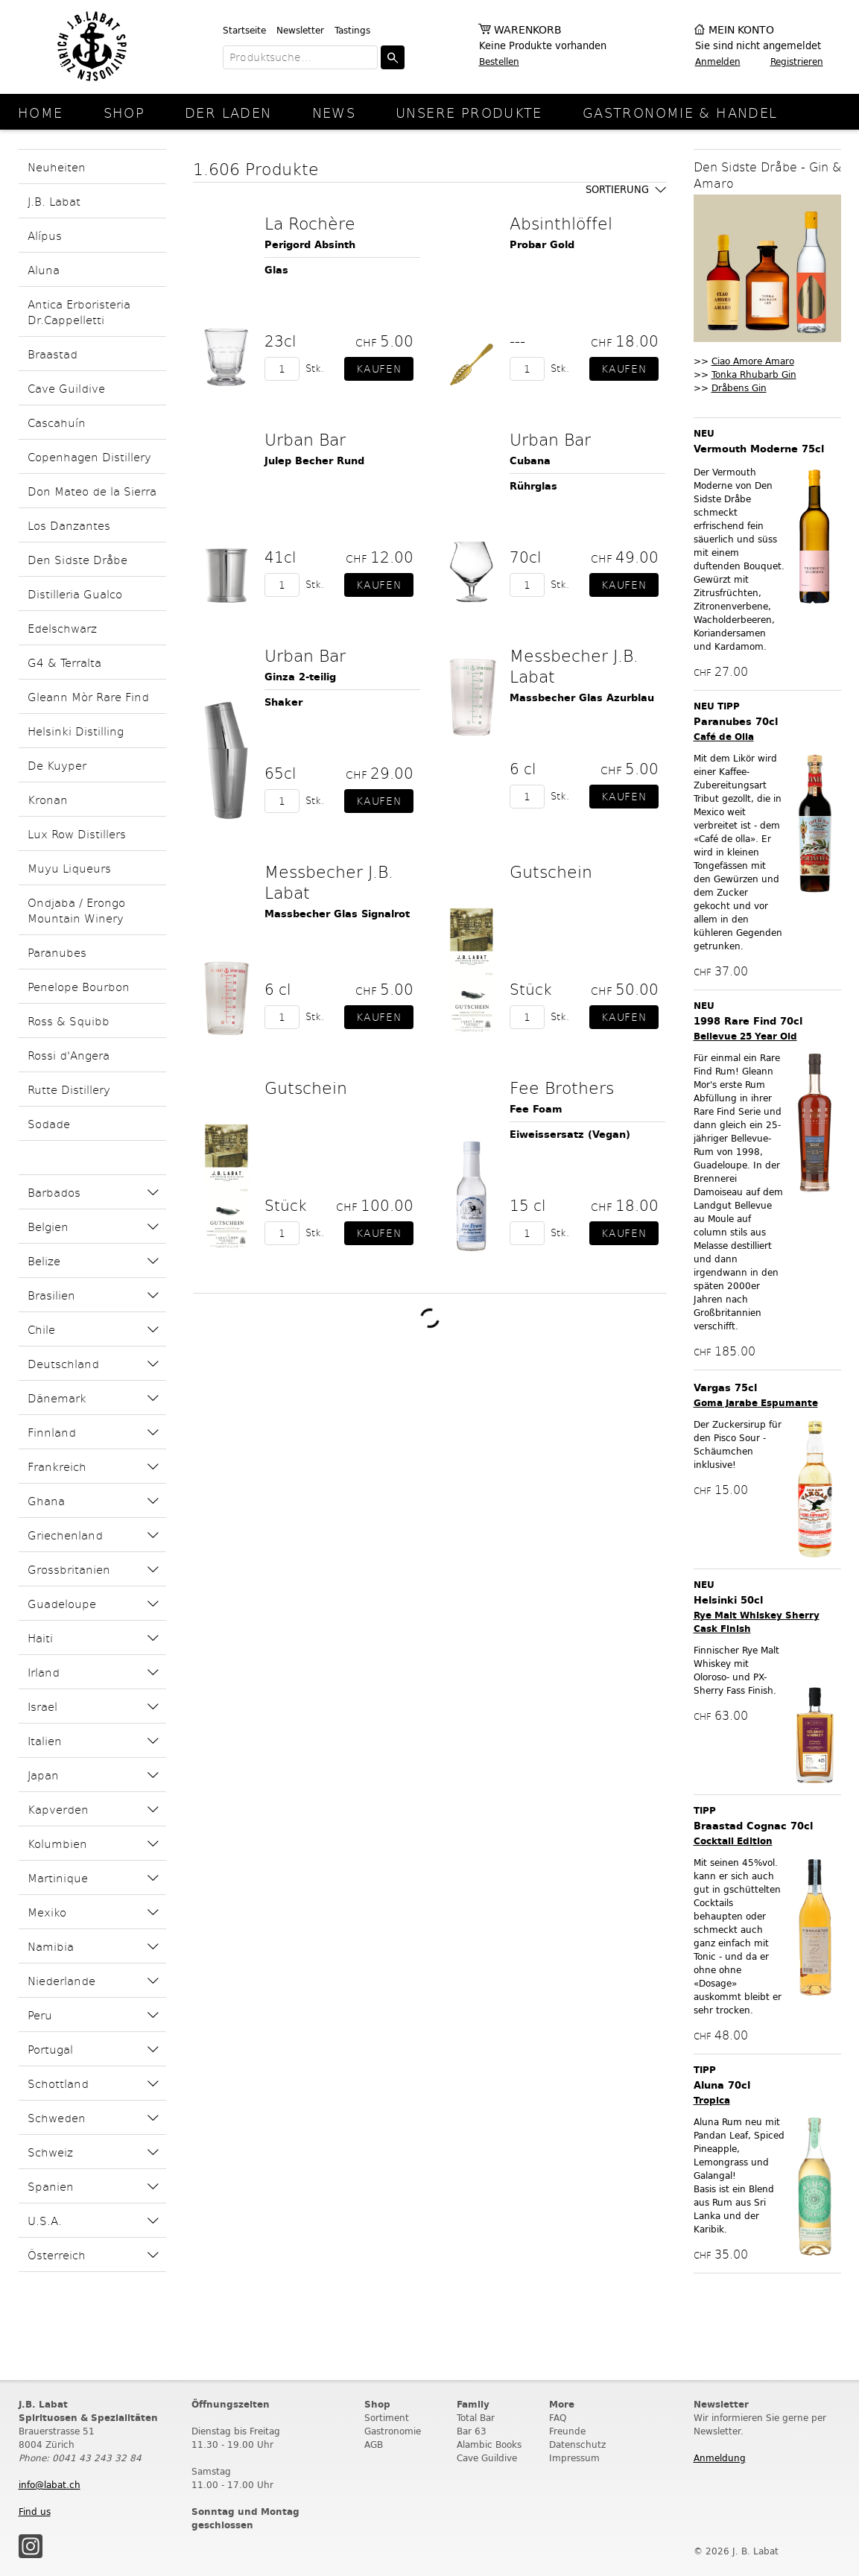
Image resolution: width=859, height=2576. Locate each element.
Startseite (244, 30)
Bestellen (499, 61)
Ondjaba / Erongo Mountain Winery (76, 909)
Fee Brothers (562, 1087)
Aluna (44, 269)
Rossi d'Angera (69, 1055)
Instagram (30, 2546)
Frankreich (57, 1466)
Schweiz (50, 2151)
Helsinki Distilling (76, 730)
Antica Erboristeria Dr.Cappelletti (79, 311)
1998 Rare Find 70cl (748, 1021)
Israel (42, 1706)
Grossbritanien (69, 1569)
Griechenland (65, 1534)
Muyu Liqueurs (69, 868)
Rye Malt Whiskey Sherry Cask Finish (757, 1622)
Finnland (52, 1432)
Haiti (40, 1637)
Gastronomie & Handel (680, 112)
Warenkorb (528, 30)
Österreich (57, 2254)
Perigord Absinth (309, 245)
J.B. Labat (54, 201)
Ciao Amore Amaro (752, 361)
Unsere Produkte (469, 112)
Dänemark (57, 1397)
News (334, 112)
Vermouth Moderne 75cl (759, 449)
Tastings (352, 30)
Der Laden (228, 112)
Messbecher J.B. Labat (574, 665)
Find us (35, 2511)
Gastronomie (392, 2431)
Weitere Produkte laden (429, 1318)
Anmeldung (720, 2458)
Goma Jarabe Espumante (756, 1403)
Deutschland (63, 1363)
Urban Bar (305, 439)
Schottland (58, 2083)
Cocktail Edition (733, 1841)
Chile (41, 1329)
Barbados (54, 1192)
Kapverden (58, 1809)
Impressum (574, 2458)
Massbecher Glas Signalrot (337, 914)
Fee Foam (536, 1109)
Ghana (46, 1500)
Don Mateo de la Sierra (92, 491)
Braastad (52, 353)
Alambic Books (489, 2444)
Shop (124, 112)
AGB (373, 2444)
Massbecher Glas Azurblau (582, 698)
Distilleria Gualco (75, 593)
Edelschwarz (62, 628)
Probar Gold (542, 245)
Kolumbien (57, 1843)
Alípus (45, 235)
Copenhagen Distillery (89, 456)
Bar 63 (471, 2431)
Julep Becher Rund (314, 461)
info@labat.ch (49, 2485)
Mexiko (47, 1912)
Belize (44, 1260)
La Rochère (309, 223)
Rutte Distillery (69, 1089)
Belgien (48, 1226)
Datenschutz (577, 2444)
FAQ (557, 2418)
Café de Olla (724, 737)
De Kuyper (57, 765)
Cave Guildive (66, 388)
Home (40, 112)
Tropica (712, 2100)
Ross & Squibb (69, 1020)
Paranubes (57, 952)
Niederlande (61, 1980)
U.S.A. (45, 2220)
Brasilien (51, 1295)
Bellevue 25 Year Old (745, 1036)
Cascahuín (57, 422)
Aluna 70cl (722, 2085)
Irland (44, 1672)
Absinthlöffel (561, 223)
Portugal (50, 2049)
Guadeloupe (62, 1603)
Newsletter (300, 30)
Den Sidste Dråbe (77, 559)
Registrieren (796, 61)
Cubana (530, 461)
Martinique (58, 1877)
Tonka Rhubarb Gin (753, 374)
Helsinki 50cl (728, 1600)
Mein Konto (741, 30)
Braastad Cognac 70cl (753, 1826)
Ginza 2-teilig (300, 677)
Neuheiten (57, 166)
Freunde (567, 2431)
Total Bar (476, 2418)
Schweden (57, 2117)
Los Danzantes (69, 525)
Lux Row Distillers (77, 833)
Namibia (51, 1946)
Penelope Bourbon (79, 986)
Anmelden (718, 61)
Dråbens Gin (739, 388)
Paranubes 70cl (736, 722)
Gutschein (551, 871)
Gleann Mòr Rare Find (88, 696)
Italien (45, 1740)
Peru (40, 2014)
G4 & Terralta (64, 662)
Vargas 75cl (725, 1388)
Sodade (49, 1123)
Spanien (51, 2186)
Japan (43, 1774)
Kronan (48, 799)
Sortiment (386, 2418)
